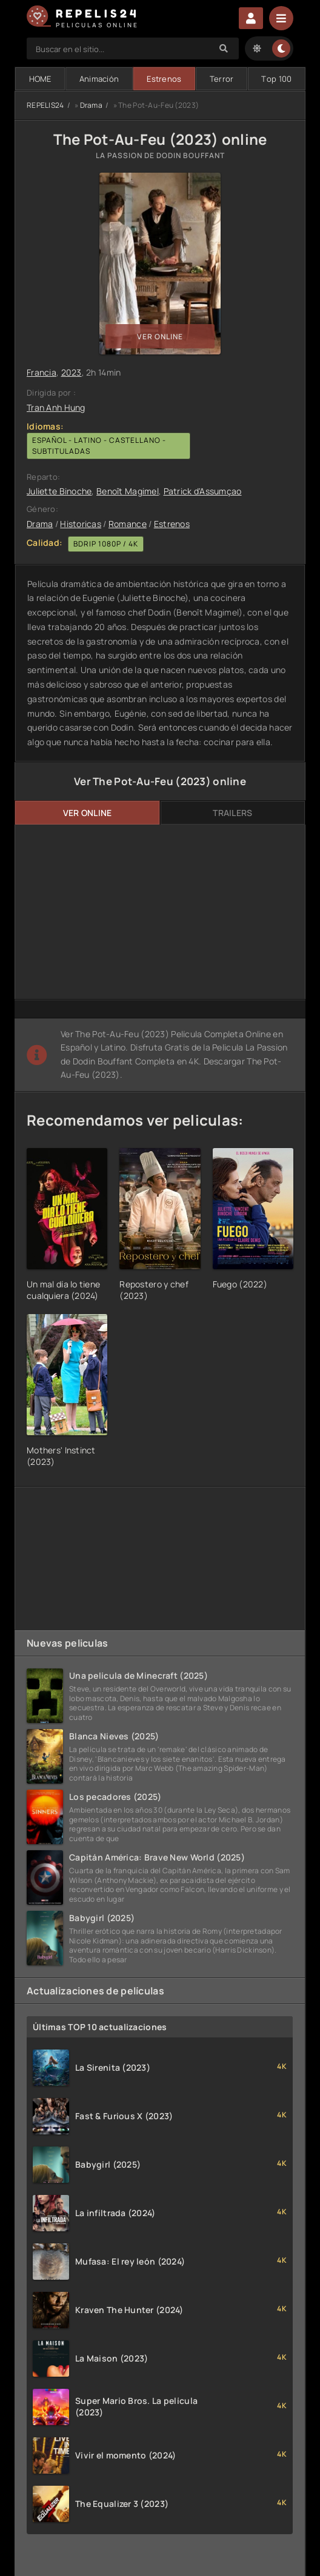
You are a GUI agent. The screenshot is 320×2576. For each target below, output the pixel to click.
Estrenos (164, 78)
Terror (222, 78)
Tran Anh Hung (56, 407)
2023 (71, 372)
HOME (40, 78)
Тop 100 (276, 78)
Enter (251, 18)
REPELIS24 (45, 105)
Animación (99, 78)
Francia (41, 372)
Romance (127, 523)
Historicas (80, 523)
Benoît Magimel (127, 491)
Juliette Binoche (59, 491)
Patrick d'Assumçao (203, 491)
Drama (91, 105)
